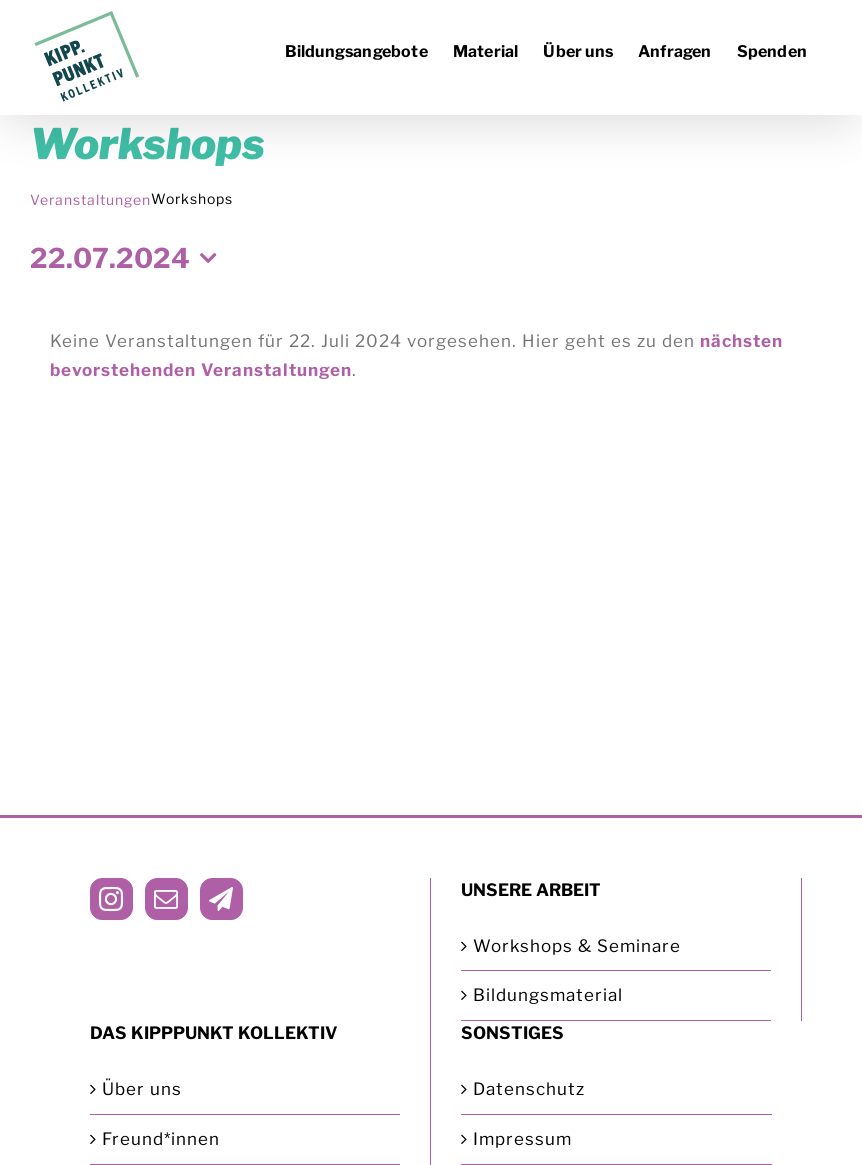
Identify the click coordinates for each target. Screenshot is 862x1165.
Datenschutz (529, 1089)
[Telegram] (221, 899)
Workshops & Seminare (577, 946)
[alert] (431, 356)
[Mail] (166, 899)
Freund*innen (161, 1139)
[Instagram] (111, 899)
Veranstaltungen (90, 199)
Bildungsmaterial (548, 995)
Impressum (522, 1139)
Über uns (142, 1089)
